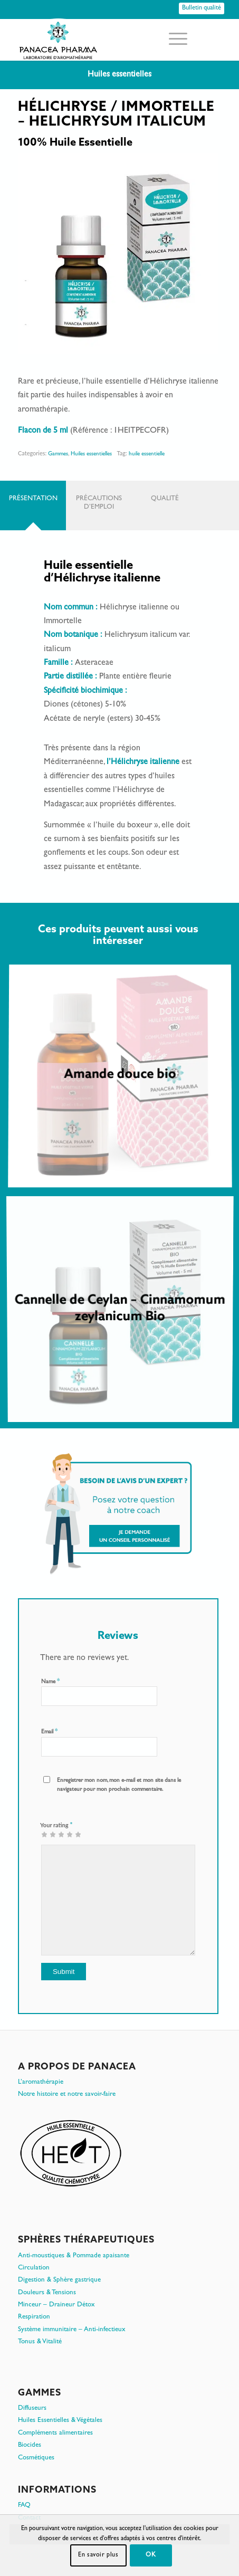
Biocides (29, 2445)
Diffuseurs (32, 2408)
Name (50, 1681)
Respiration (34, 2317)
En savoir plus (98, 2555)
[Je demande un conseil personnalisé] (118, 1513)
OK (151, 2555)
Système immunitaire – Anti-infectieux (72, 2329)
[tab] (33, 505)
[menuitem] (172, 39)
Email (49, 1732)
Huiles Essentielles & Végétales (60, 2420)
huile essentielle (147, 454)
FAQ (24, 2505)
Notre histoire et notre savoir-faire (67, 2094)
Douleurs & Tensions (47, 2292)
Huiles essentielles (91, 454)
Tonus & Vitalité (40, 2342)
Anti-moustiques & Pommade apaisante (73, 2256)
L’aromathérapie (40, 2082)
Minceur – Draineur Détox (56, 2305)
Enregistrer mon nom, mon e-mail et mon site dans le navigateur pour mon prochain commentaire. (119, 1785)
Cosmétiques (36, 2458)
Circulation (34, 2268)
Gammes (58, 454)
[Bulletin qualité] (201, 8)
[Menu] (172, 39)
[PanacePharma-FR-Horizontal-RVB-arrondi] (99, 39)
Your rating (56, 1824)
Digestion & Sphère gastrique (59, 2280)
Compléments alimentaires (55, 2433)
